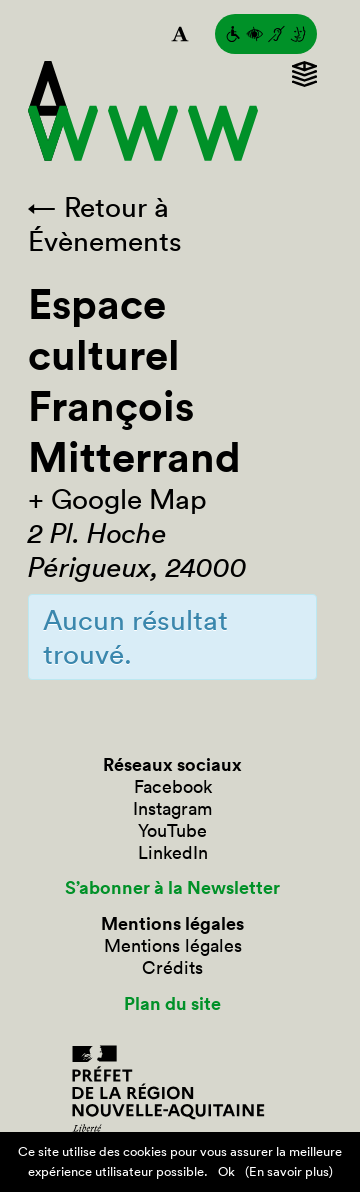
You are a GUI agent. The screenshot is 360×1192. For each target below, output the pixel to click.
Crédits (172, 968)
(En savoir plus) (289, 1171)
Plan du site (172, 1004)
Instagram (172, 809)
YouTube (172, 831)
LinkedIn (173, 853)
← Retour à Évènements (105, 224)
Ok (226, 1171)
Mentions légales (173, 946)
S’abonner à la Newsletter (172, 888)
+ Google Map (117, 499)
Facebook (173, 787)
